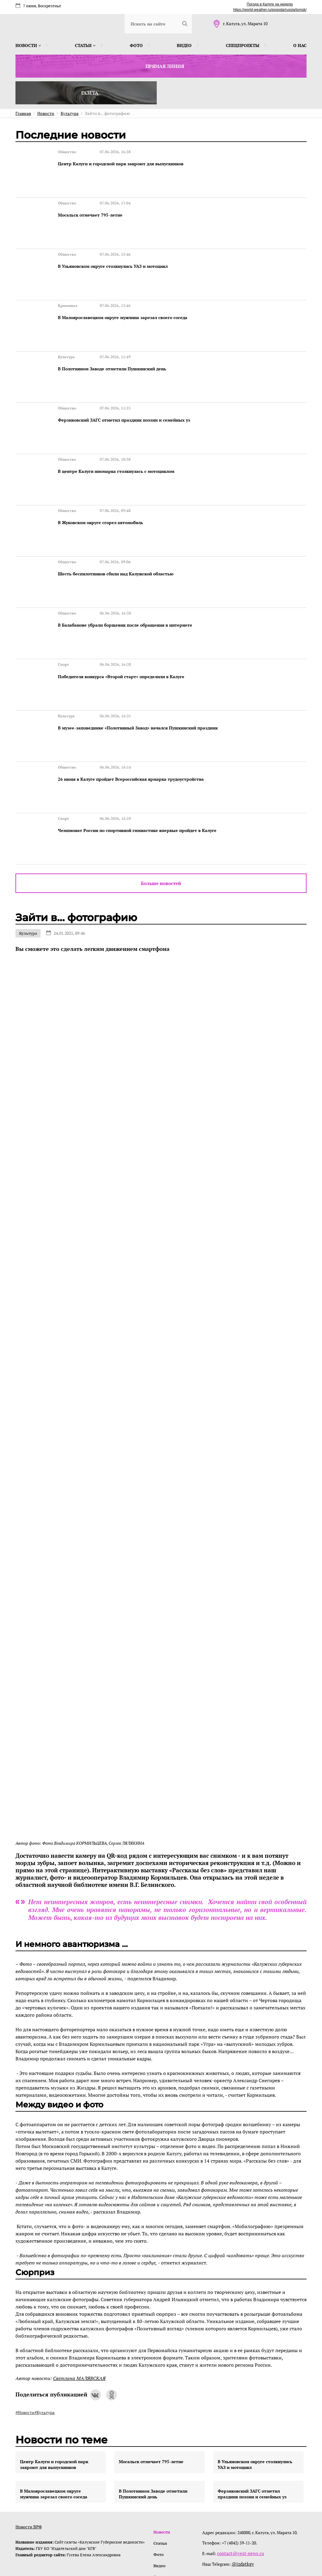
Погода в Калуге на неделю (270, 4)
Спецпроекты (242, 45)
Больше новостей (161, 802)
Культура (28, 852)
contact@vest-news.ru (239, 2472)
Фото (136, 45)
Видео (184, 45)
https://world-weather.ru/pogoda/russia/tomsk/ (270, 10)
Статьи (85, 45)
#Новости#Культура (35, 2331)
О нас (300, 45)
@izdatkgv (243, 2482)
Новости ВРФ (28, 2446)
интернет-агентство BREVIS (228, 2544)
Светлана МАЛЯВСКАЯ (79, 2297)
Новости (28, 45)
